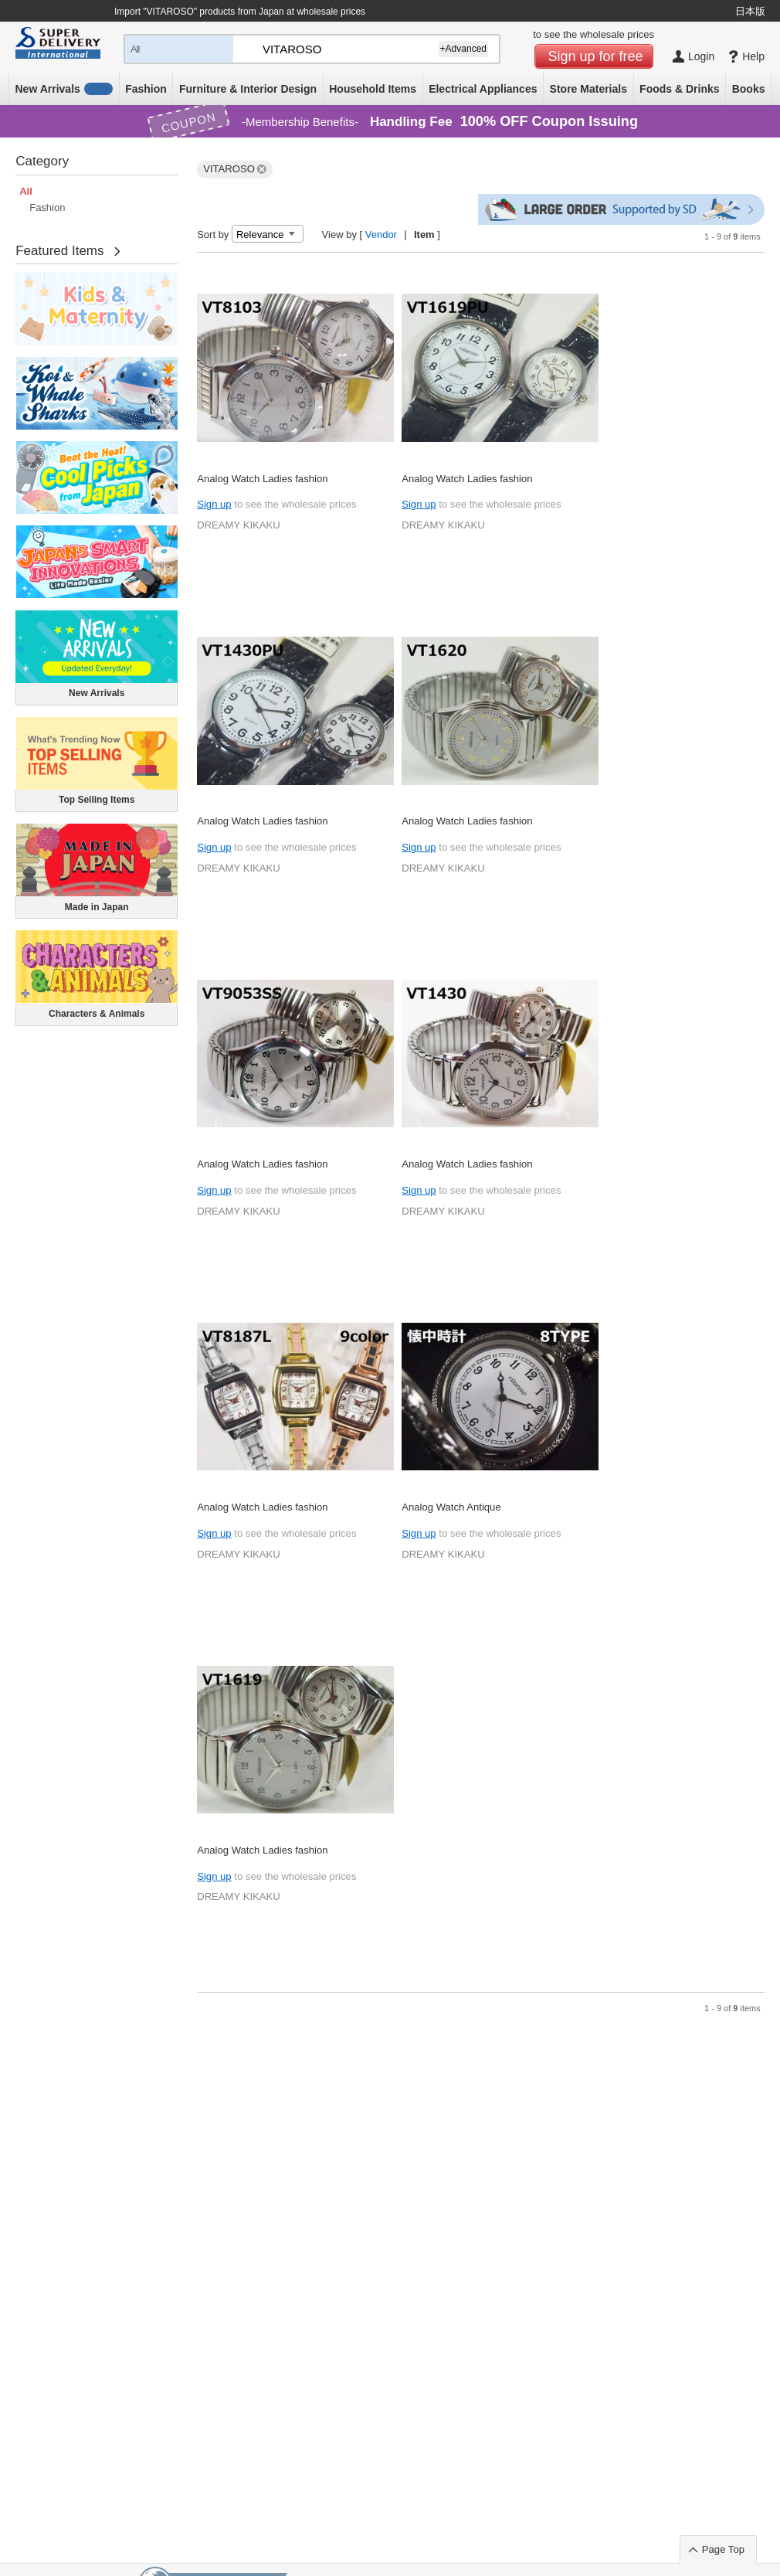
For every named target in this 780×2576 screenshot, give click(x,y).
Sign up (214, 504)
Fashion (146, 89)
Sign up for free (595, 56)
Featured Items (59, 250)
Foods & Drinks (679, 89)
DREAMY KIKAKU (238, 525)
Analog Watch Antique (451, 1507)
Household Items (372, 89)
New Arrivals (64, 89)
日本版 (750, 11)
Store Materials (588, 89)
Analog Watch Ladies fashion (262, 478)
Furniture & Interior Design (248, 89)
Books (748, 89)
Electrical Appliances (483, 89)
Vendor (381, 234)
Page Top (723, 2549)
